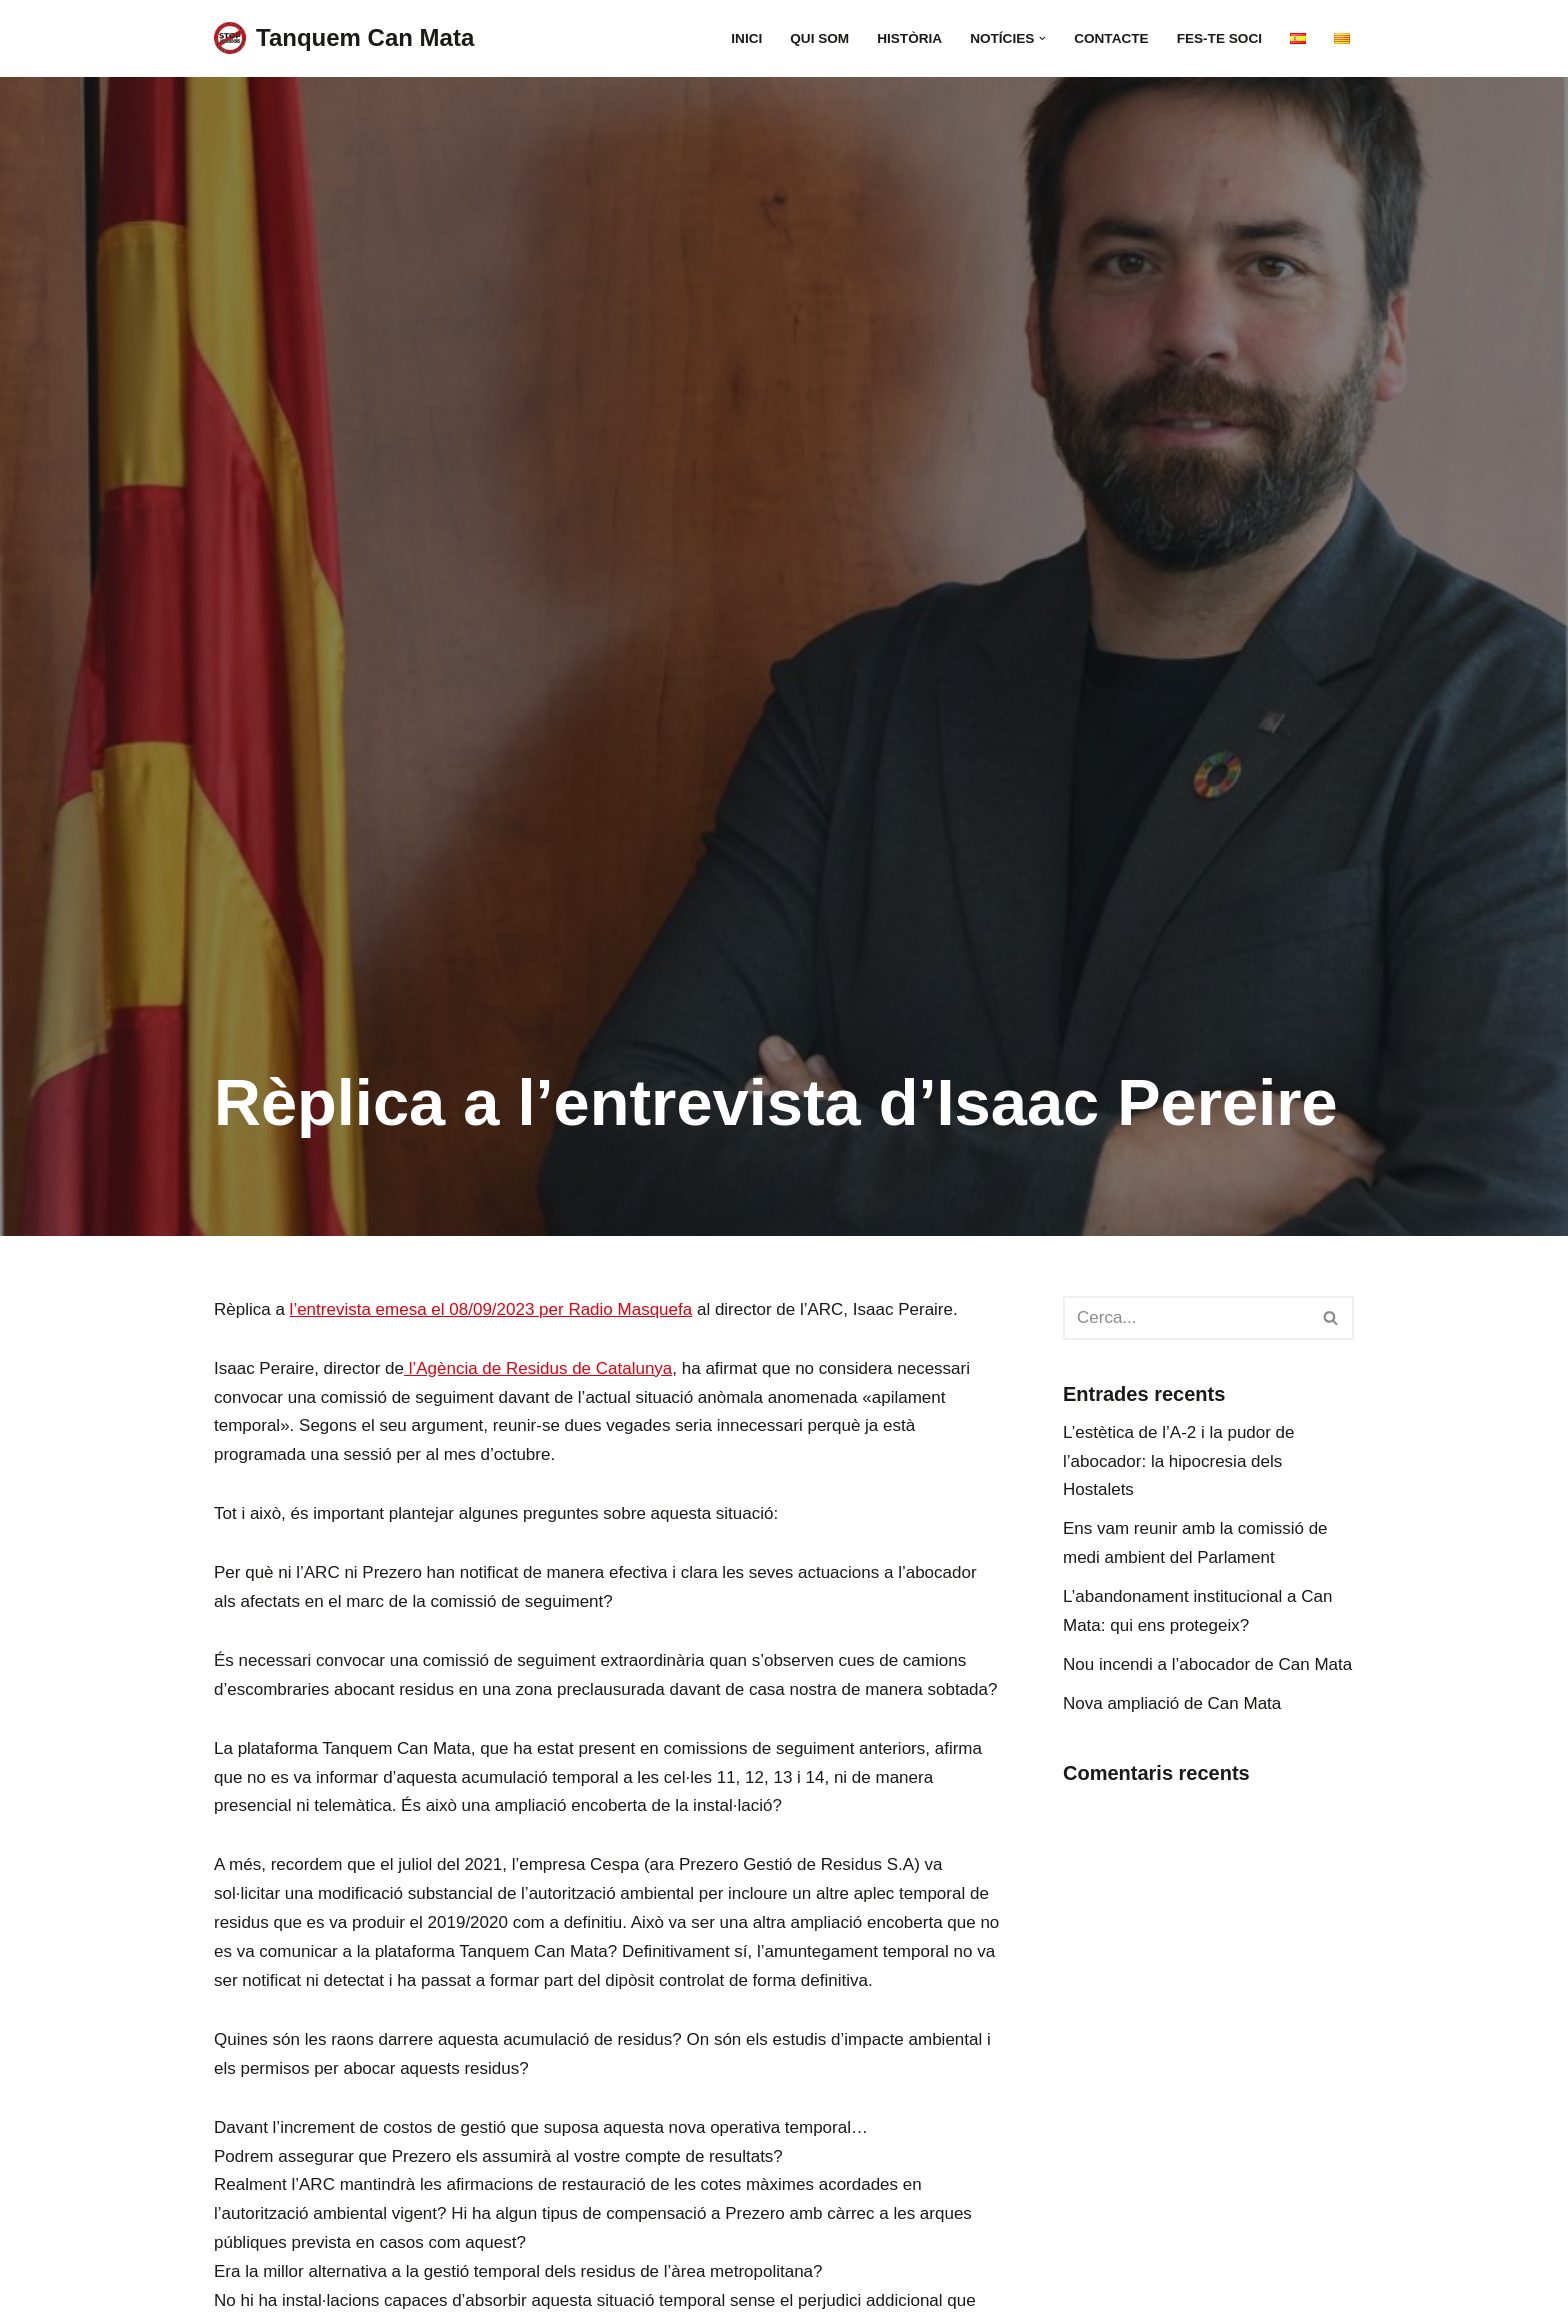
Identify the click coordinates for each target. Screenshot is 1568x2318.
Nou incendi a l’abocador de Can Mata (1207, 1664)
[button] (1042, 38)
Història (909, 38)
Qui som (819, 38)
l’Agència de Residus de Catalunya (538, 1368)
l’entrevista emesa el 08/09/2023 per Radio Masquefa (491, 1309)
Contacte (1111, 38)
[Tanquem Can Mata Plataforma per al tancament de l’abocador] (344, 38)
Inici (746, 38)
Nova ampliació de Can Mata (1172, 1703)
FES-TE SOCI (1219, 38)
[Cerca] (1186, 1318)
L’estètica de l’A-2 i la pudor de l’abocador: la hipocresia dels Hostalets (1179, 1461)
